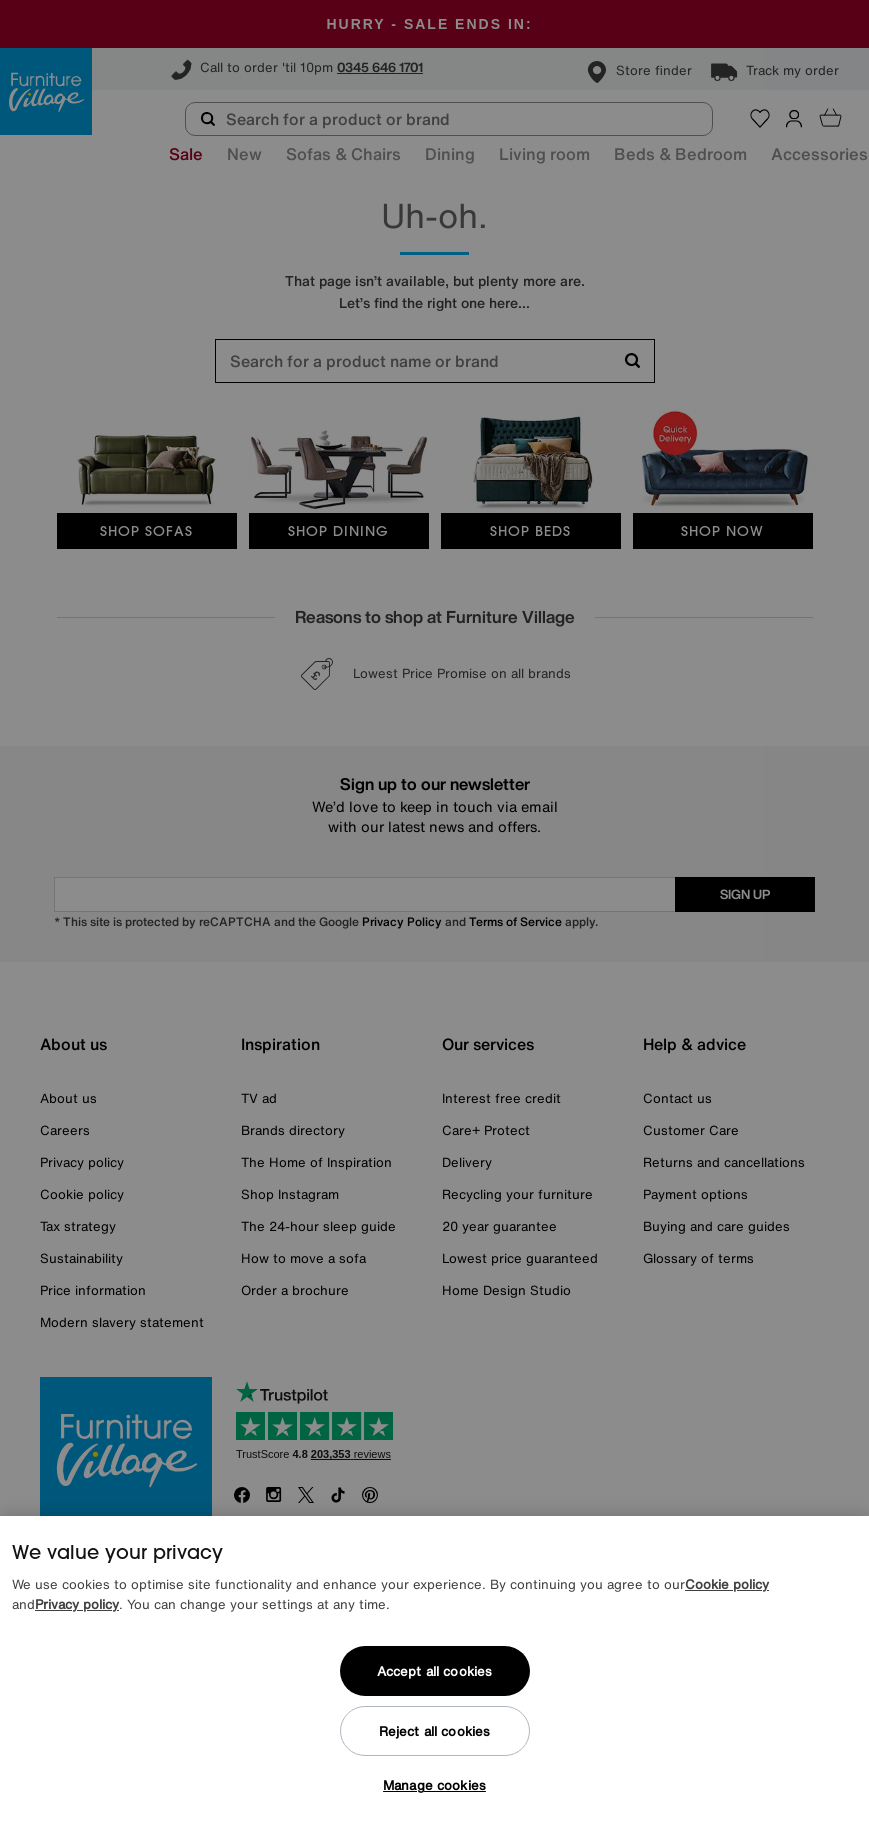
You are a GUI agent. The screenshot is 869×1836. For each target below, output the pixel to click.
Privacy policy (77, 1604)
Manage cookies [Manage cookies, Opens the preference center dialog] (434, 1785)
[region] (434, 1676)
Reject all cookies (434, 1731)
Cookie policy (727, 1584)
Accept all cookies (434, 1671)
